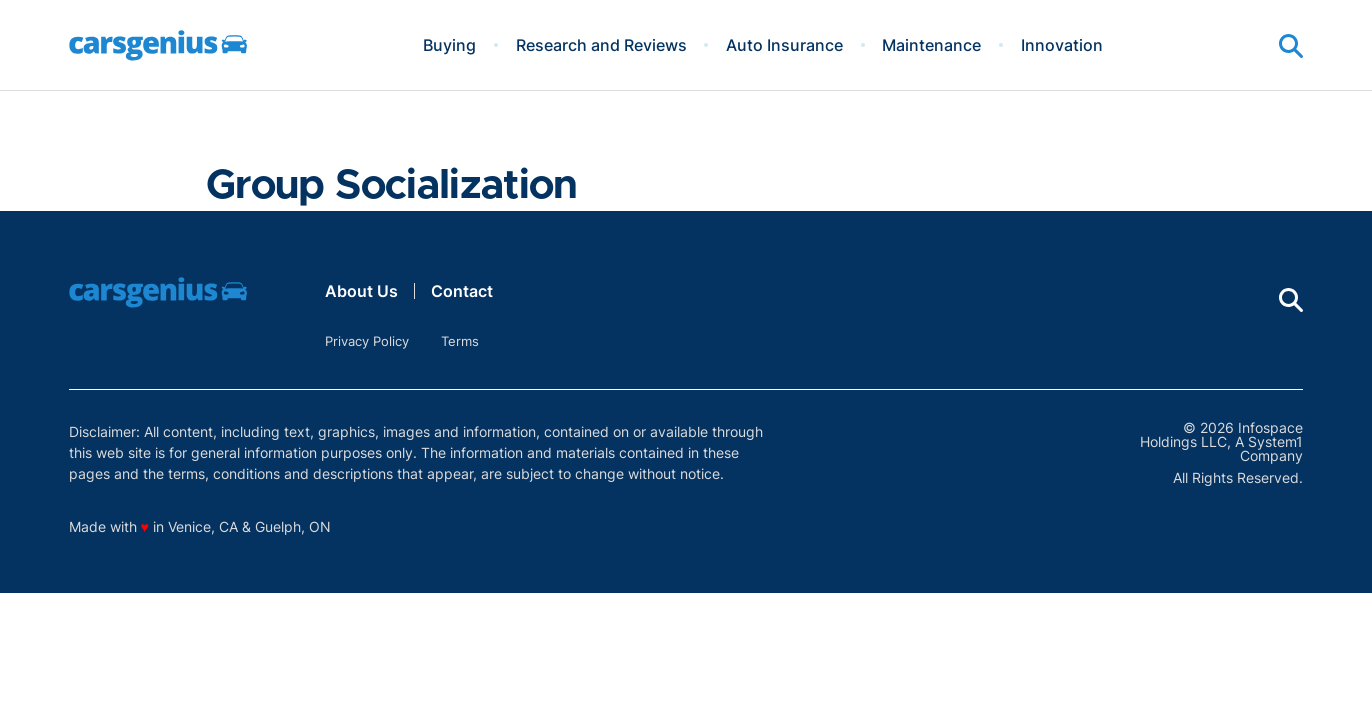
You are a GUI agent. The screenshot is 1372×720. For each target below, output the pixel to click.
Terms (460, 341)
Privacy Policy (367, 341)
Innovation (1062, 45)
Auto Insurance (784, 45)
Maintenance (931, 45)
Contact (462, 291)
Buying (449, 45)
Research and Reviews (601, 45)
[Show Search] (1291, 46)
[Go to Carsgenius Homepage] (158, 45)
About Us (361, 291)
